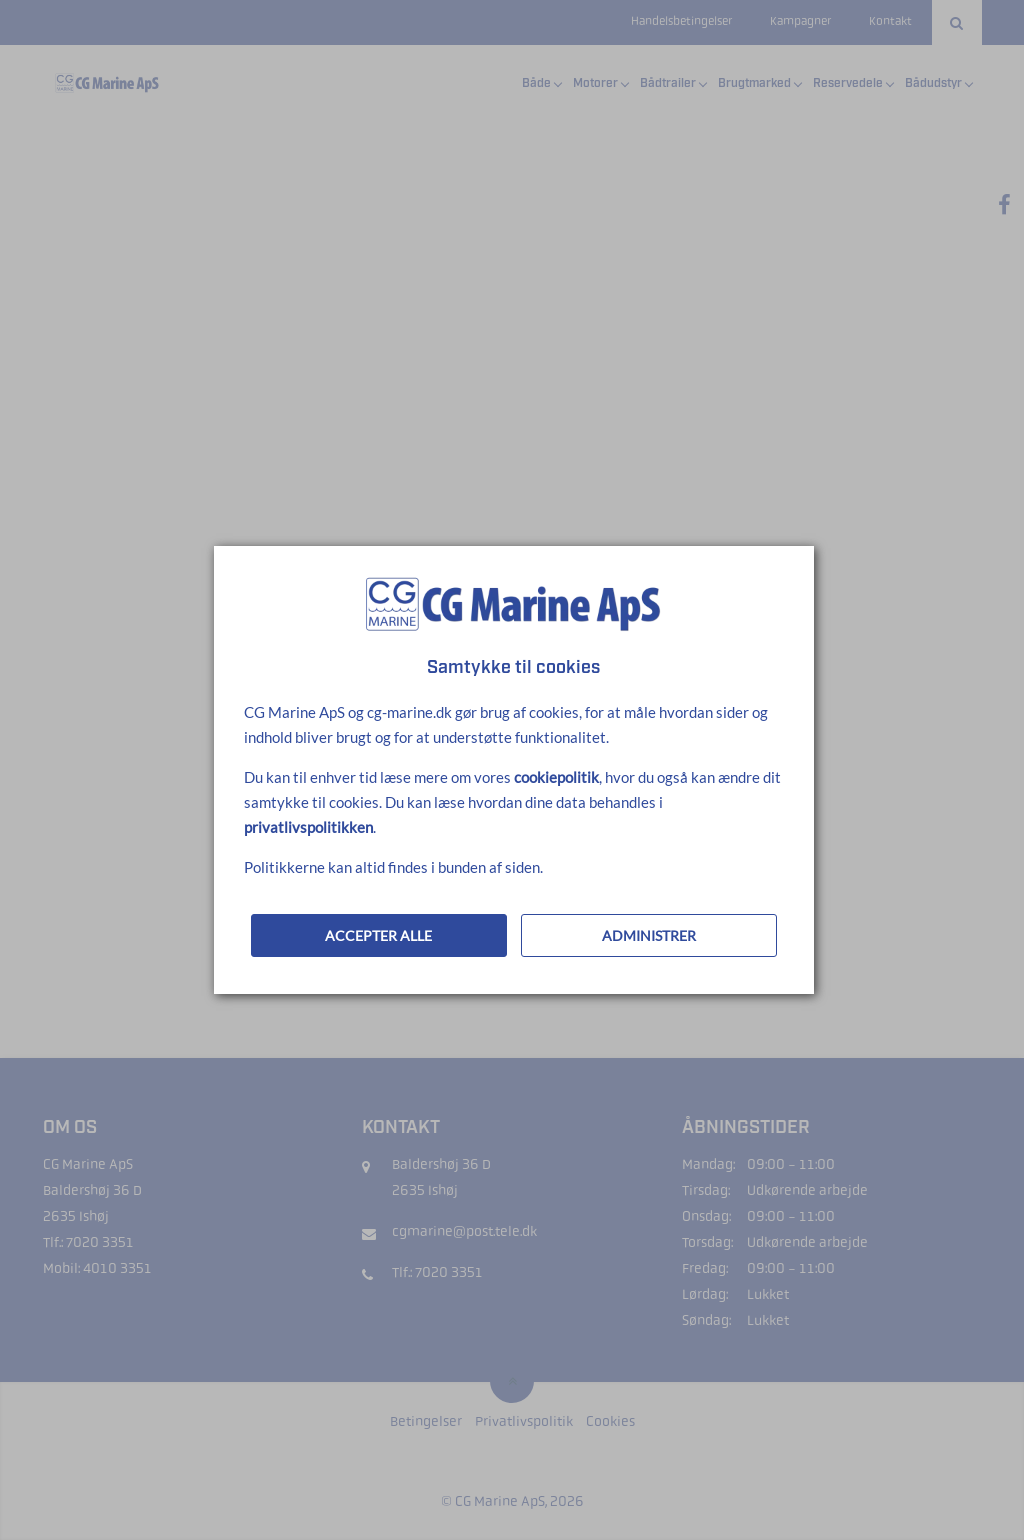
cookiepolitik (556, 777)
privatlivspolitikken (308, 827)
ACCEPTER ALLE (378, 935)
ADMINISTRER (649, 935)
